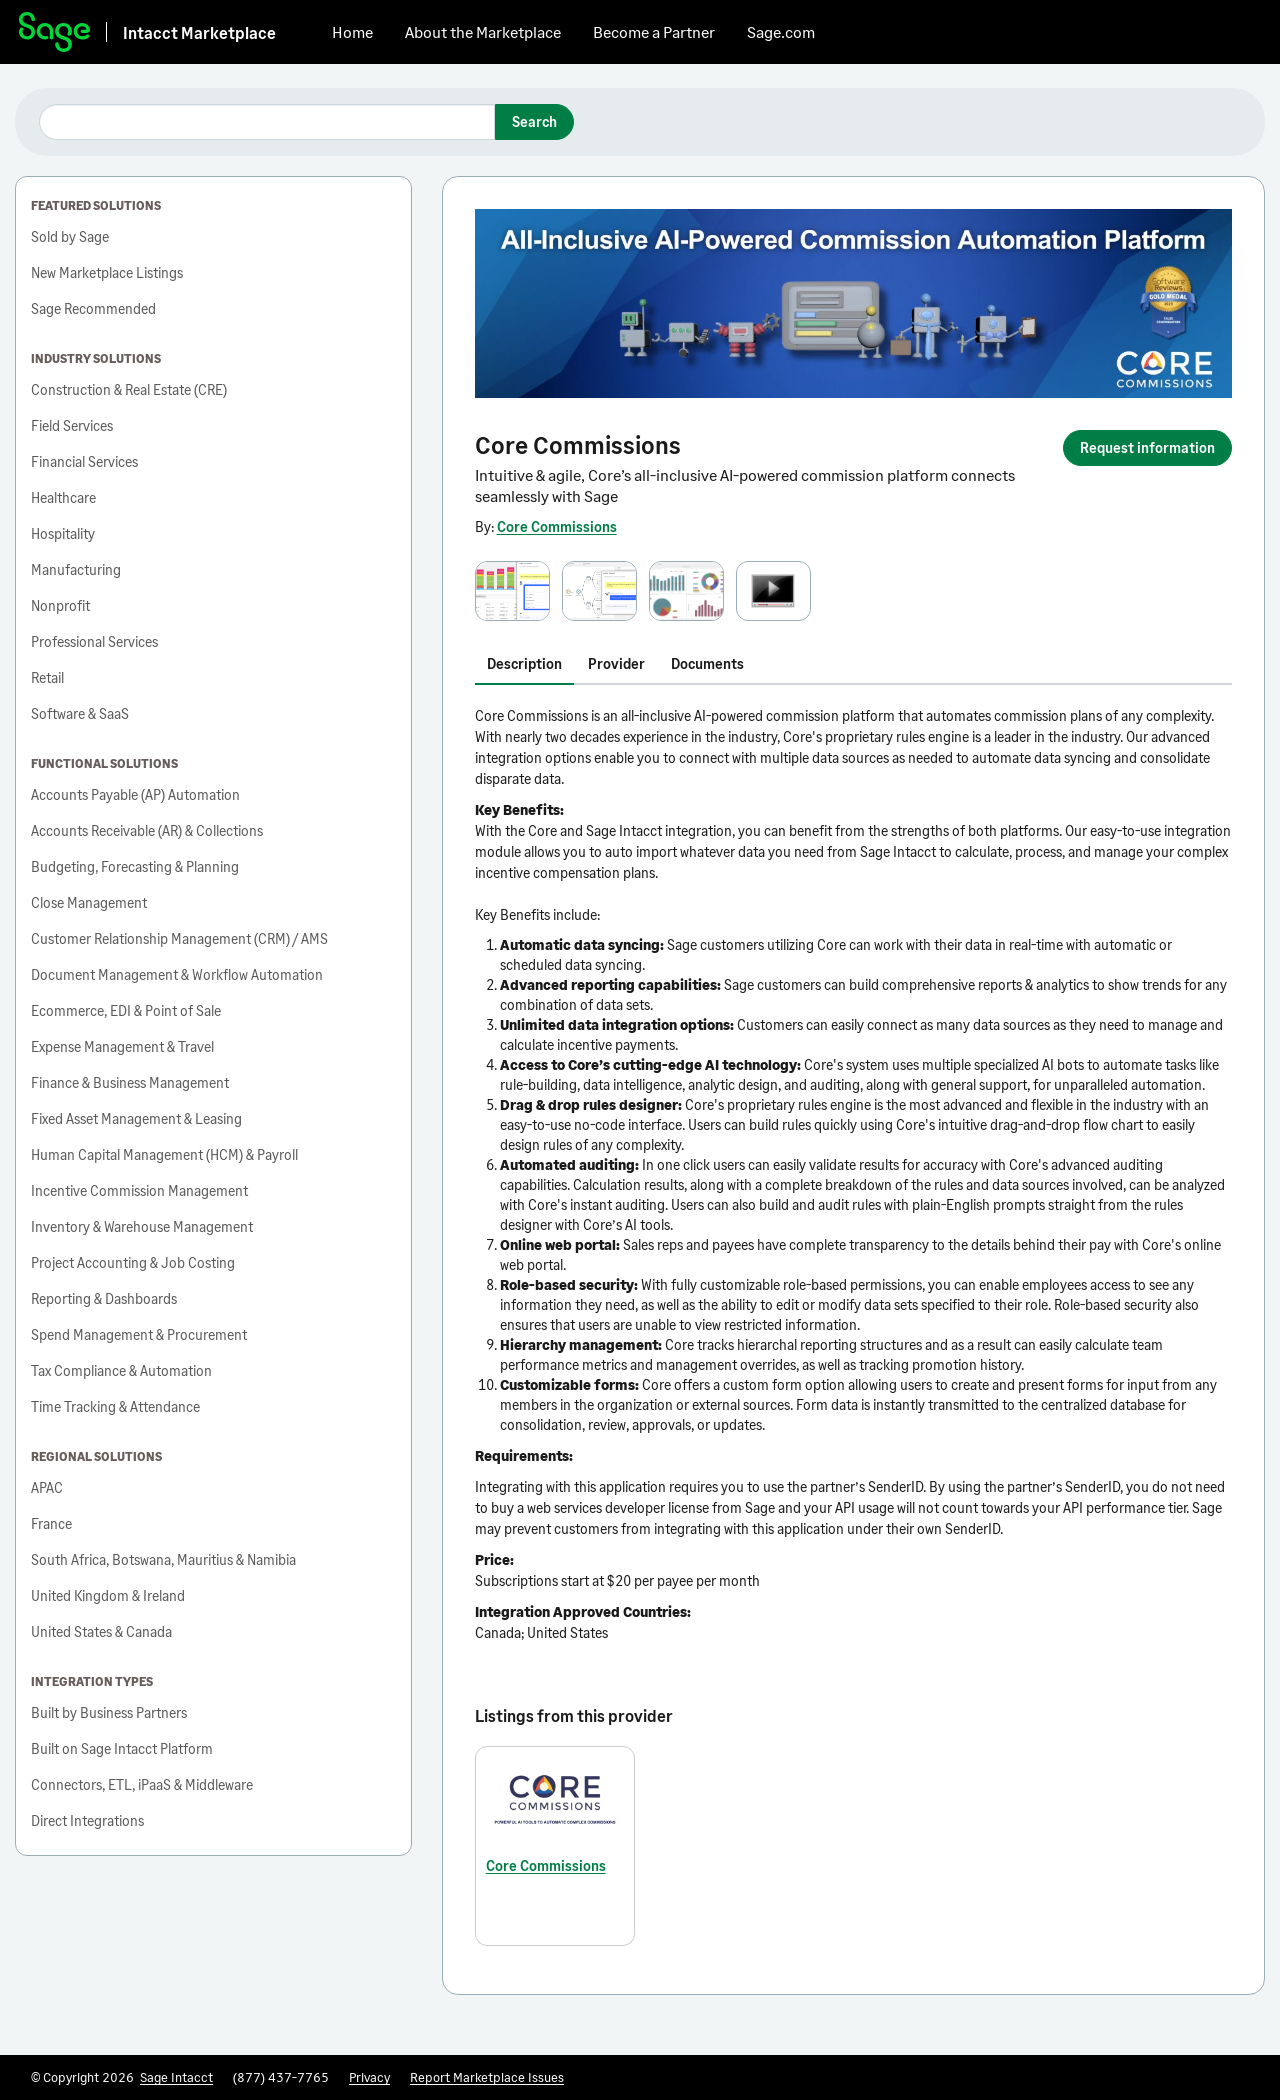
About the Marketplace (483, 31)
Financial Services (84, 461)
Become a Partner (654, 31)
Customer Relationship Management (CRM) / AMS (179, 938)
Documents (707, 663)
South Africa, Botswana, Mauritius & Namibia (163, 1559)
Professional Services (94, 641)
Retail (47, 677)
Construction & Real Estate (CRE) (129, 389)
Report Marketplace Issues (487, 2077)
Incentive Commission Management (139, 1190)
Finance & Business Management (130, 1082)
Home (352, 31)
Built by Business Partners (109, 1712)
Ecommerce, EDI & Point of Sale (126, 1010)
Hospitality (63, 533)
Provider (616, 663)
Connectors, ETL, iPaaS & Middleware (142, 1784)
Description (524, 663)
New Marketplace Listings (107, 272)
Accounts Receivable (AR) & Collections (147, 830)
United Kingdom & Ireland (108, 1595)
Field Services (72, 425)
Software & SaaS (80, 713)
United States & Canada (101, 1631)
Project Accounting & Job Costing (133, 1262)
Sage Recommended (93, 308)
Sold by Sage (70, 236)
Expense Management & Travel (122, 1046)
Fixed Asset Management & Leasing (136, 1118)
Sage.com (781, 31)
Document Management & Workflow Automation (177, 974)
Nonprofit (60, 605)
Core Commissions (557, 526)
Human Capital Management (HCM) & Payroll (164, 1154)
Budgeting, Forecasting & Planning (135, 866)
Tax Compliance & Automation (121, 1370)
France (51, 1523)
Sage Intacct (176, 2077)
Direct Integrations (87, 1820)
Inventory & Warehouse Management (142, 1226)
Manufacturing (76, 569)
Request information (1147, 447)
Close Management (89, 902)
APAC (47, 1487)
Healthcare (63, 497)
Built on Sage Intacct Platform (122, 1748)
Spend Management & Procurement (139, 1334)
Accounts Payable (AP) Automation (135, 794)
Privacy (369, 2077)
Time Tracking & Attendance (115, 1406)
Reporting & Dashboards (104, 1298)
